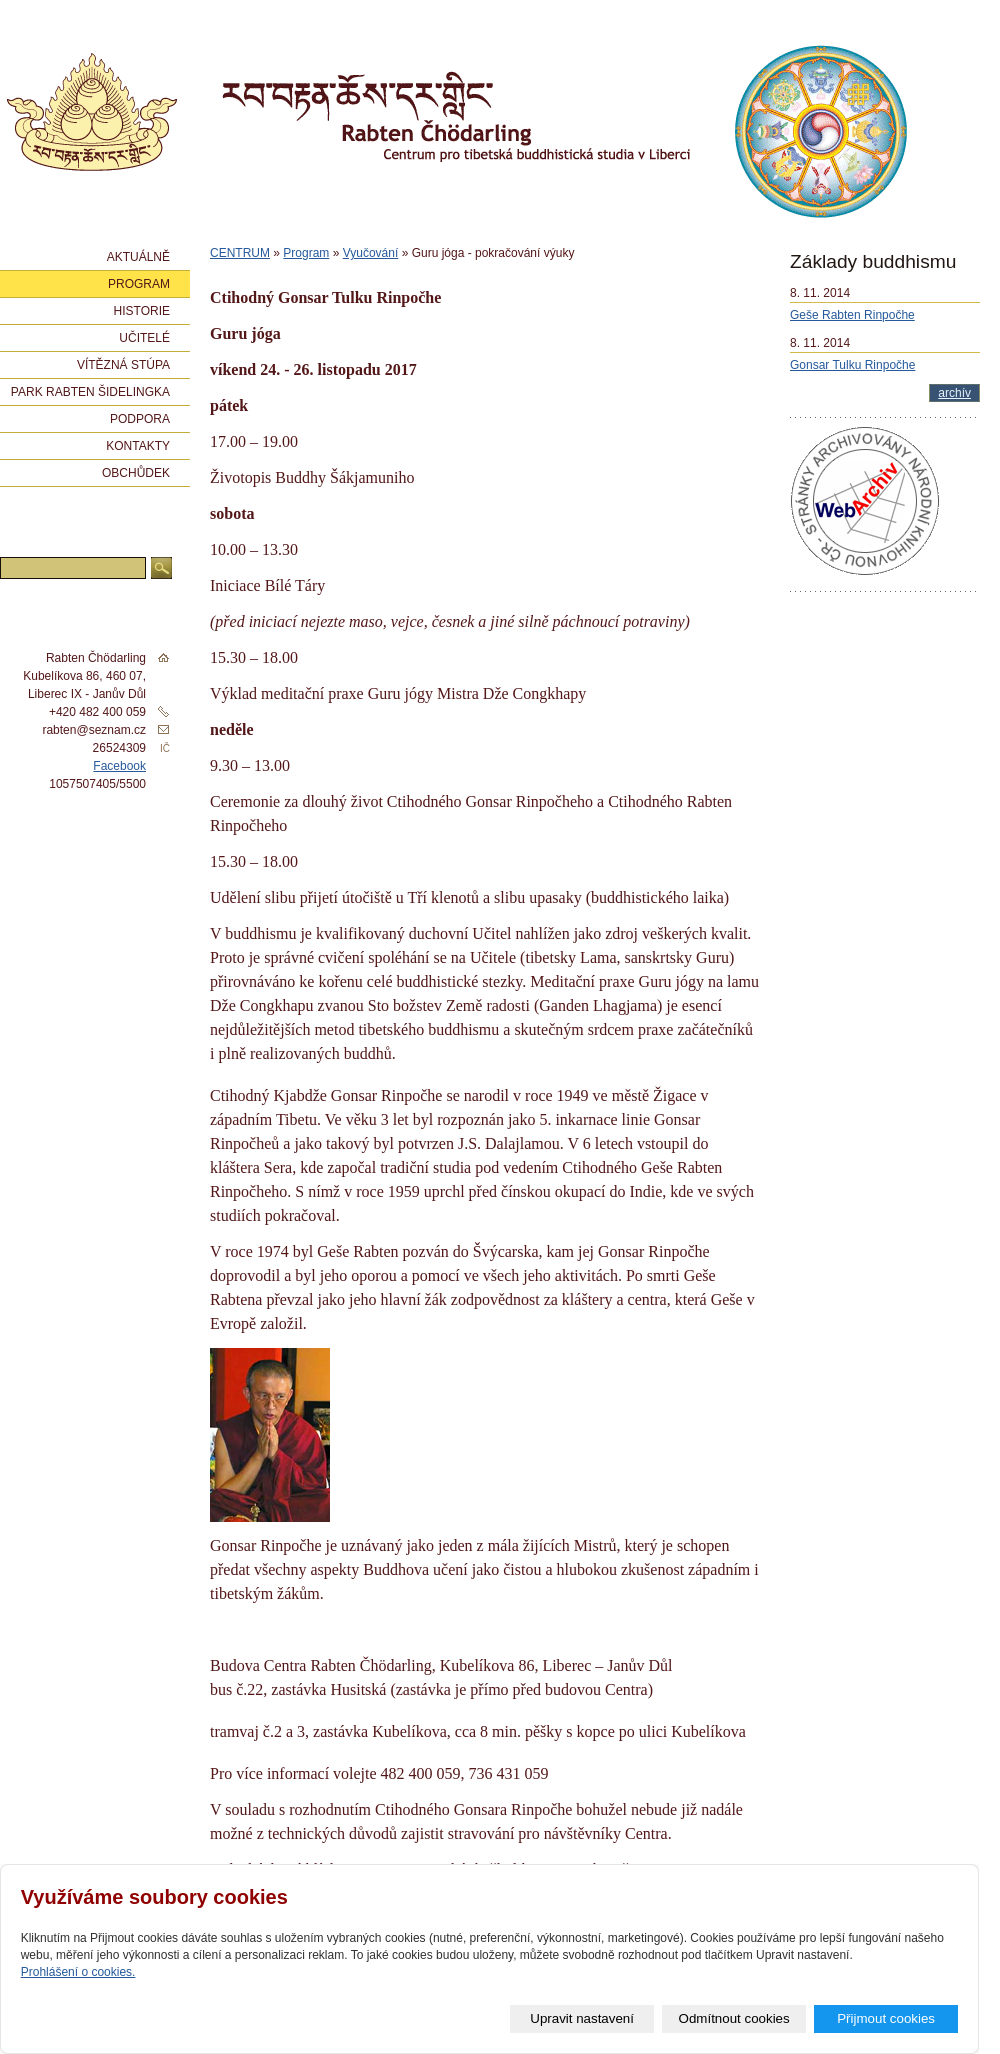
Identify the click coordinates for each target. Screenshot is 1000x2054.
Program (306, 253)
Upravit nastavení (582, 2018)
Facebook (119, 766)
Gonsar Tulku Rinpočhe (852, 365)
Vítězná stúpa (123, 365)
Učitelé (144, 338)
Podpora (140, 419)
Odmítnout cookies (734, 2018)
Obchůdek (136, 473)
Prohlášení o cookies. (78, 1972)
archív (954, 393)
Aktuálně (138, 257)
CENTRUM (240, 253)
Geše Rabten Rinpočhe (852, 315)
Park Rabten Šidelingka (90, 392)
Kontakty (138, 446)
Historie (142, 311)
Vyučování (371, 253)
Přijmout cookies (886, 2018)
